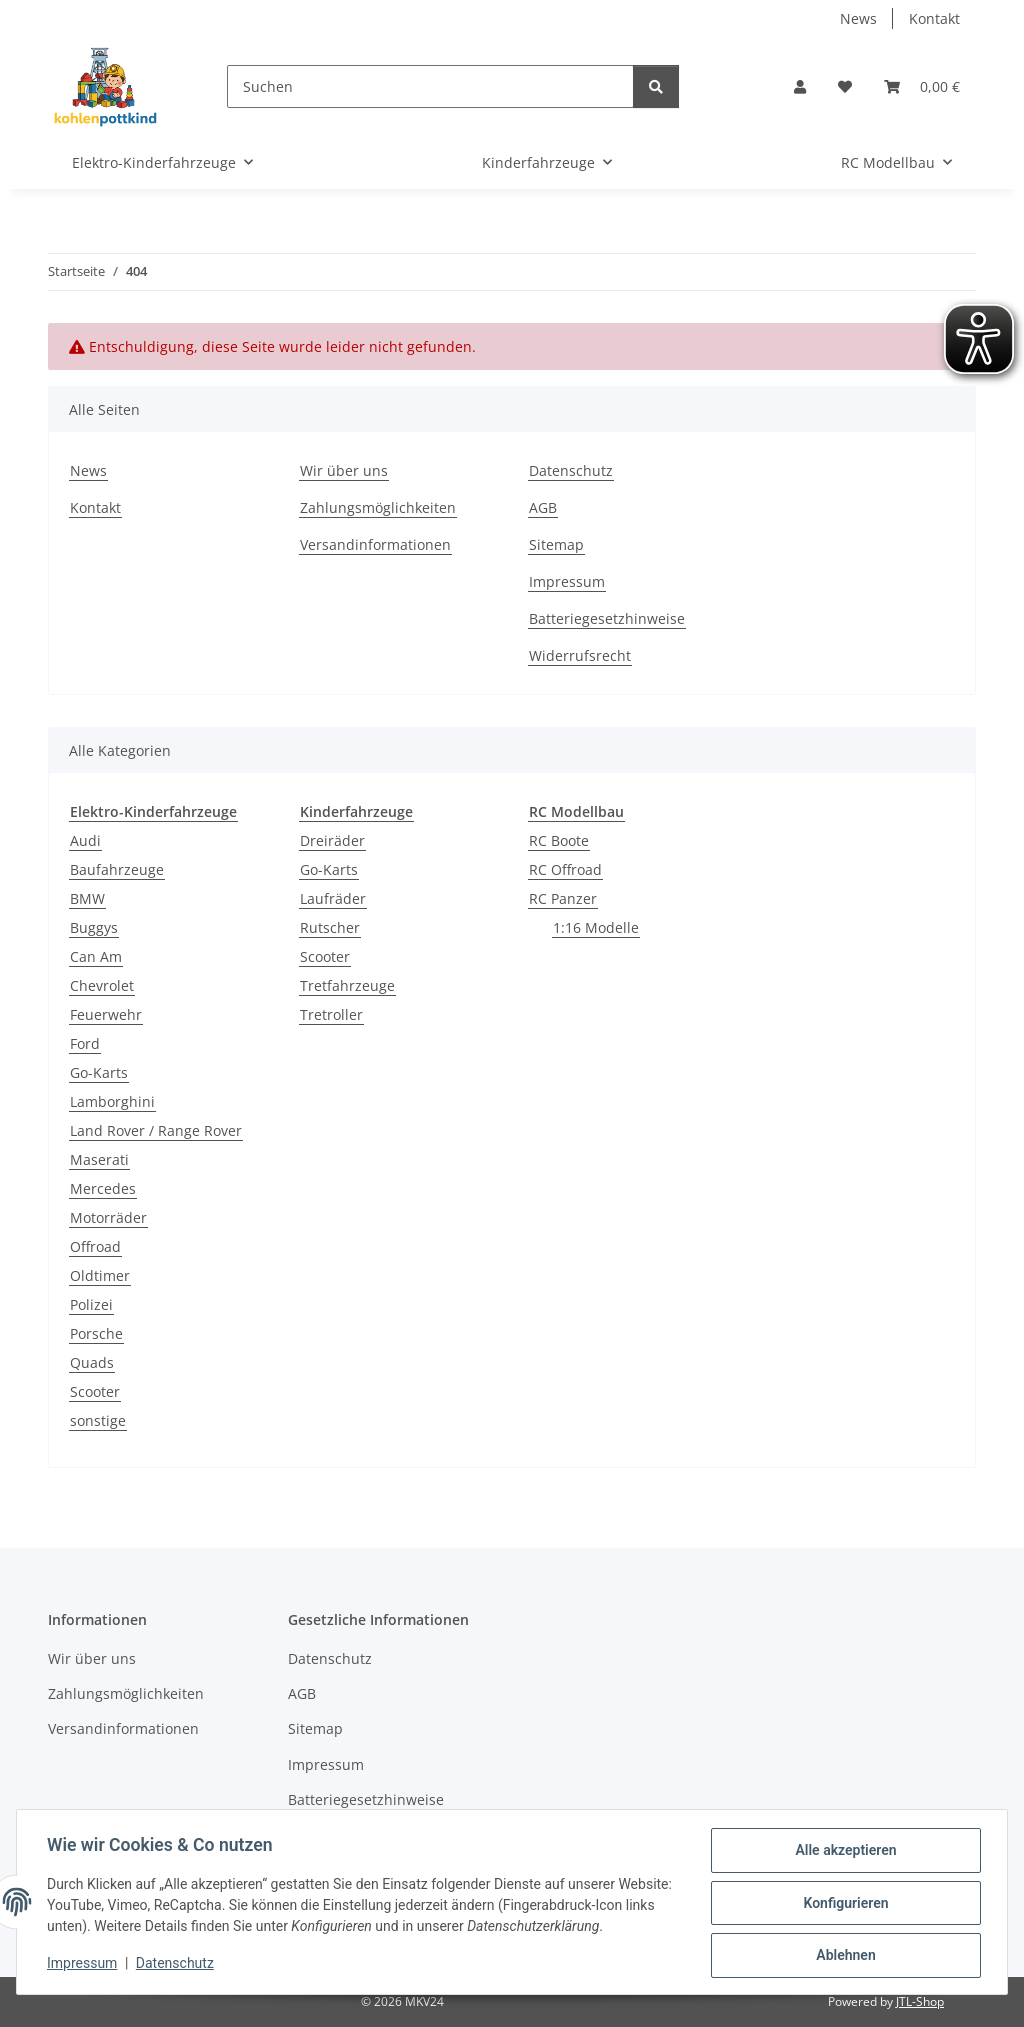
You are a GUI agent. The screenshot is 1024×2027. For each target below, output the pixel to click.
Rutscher (330, 927)
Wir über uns (344, 470)
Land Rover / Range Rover (156, 1130)
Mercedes (103, 1188)
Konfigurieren (843, 1904)
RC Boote (559, 840)
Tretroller (331, 1014)
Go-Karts (99, 1072)
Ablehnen (843, 1956)
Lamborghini (112, 1101)
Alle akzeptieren (843, 1852)
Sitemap (556, 544)
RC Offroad (565, 869)
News (858, 18)
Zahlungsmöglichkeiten (378, 507)
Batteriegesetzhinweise (607, 618)
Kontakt (934, 18)
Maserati (99, 1159)
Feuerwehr (106, 1014)
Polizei (91, 1304)
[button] (800, 86)
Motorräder (108, 1217)
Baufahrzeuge (117, 869)
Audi (85, 840)
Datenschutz (177, 1965)
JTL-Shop (920, 2001)
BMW (87, 898)
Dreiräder (332, 840)
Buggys (94, 927)
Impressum (84, 1965)
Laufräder (333, 898)
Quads (92, 1362)
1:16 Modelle (596, 927)
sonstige (98, 1420)
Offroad (95, 1246)
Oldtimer (100, 1275)
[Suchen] (430, 86)
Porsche (96, 1333)
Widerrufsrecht (580, 655)
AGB (543, 507)
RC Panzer (563, 898)
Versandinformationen (375, 544)
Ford (85, 1043)
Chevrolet (102, 985)
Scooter (95, 1391)
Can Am (96, 956)
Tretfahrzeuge (347, 985)
